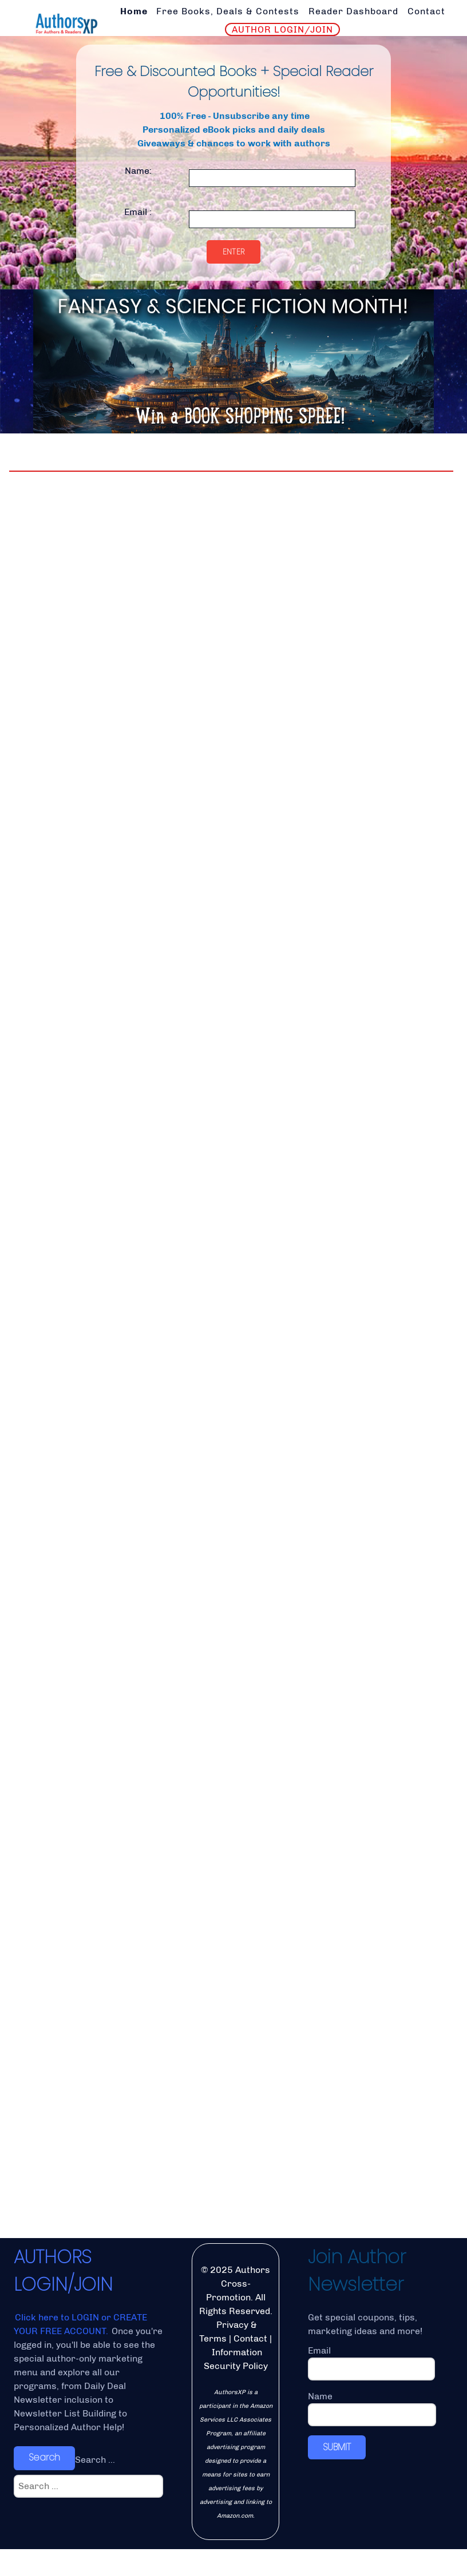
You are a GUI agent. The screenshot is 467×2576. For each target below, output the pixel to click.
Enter (234, 251)
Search (44, 2484)
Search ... (95, 2486)
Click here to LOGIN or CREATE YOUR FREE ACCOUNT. (80, 2351)
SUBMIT (337, 2474)
